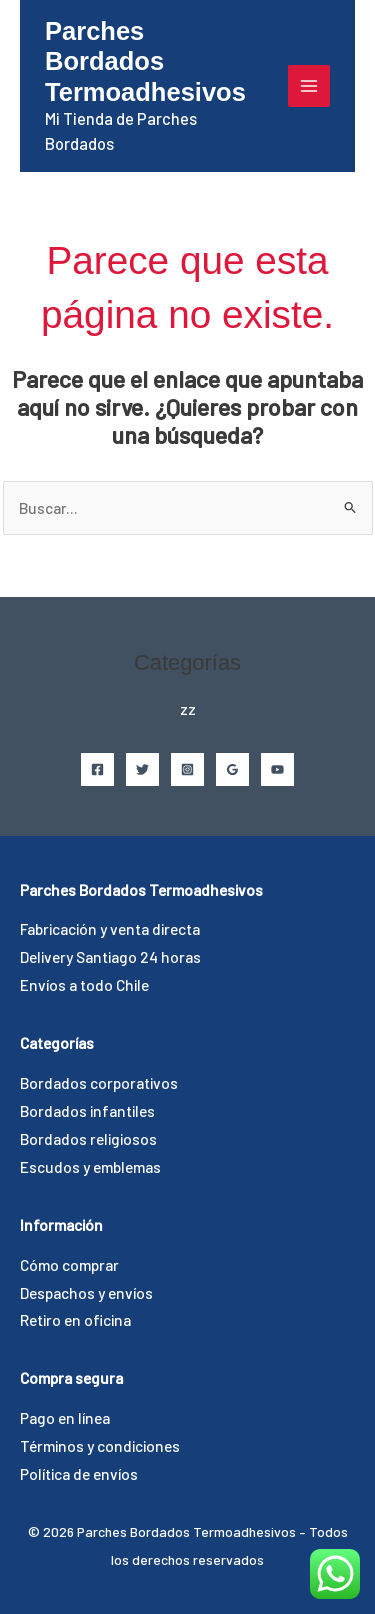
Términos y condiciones (100, 1445)
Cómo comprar (69, 1264)
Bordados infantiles (87, 1110)
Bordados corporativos (99, 1082)
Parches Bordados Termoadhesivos (145, 61)
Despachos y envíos (86, 1292)
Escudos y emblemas (90, 1166)
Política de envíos (79, 1473)
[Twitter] (142, 769)
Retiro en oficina (75, 1319)
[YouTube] (277, 769)
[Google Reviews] (232, 769)
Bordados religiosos (88, 1138)
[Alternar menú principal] (309, 86)
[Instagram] (187, 769)
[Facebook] (97, 769)
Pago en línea (65, 1417)
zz (188, 708)
